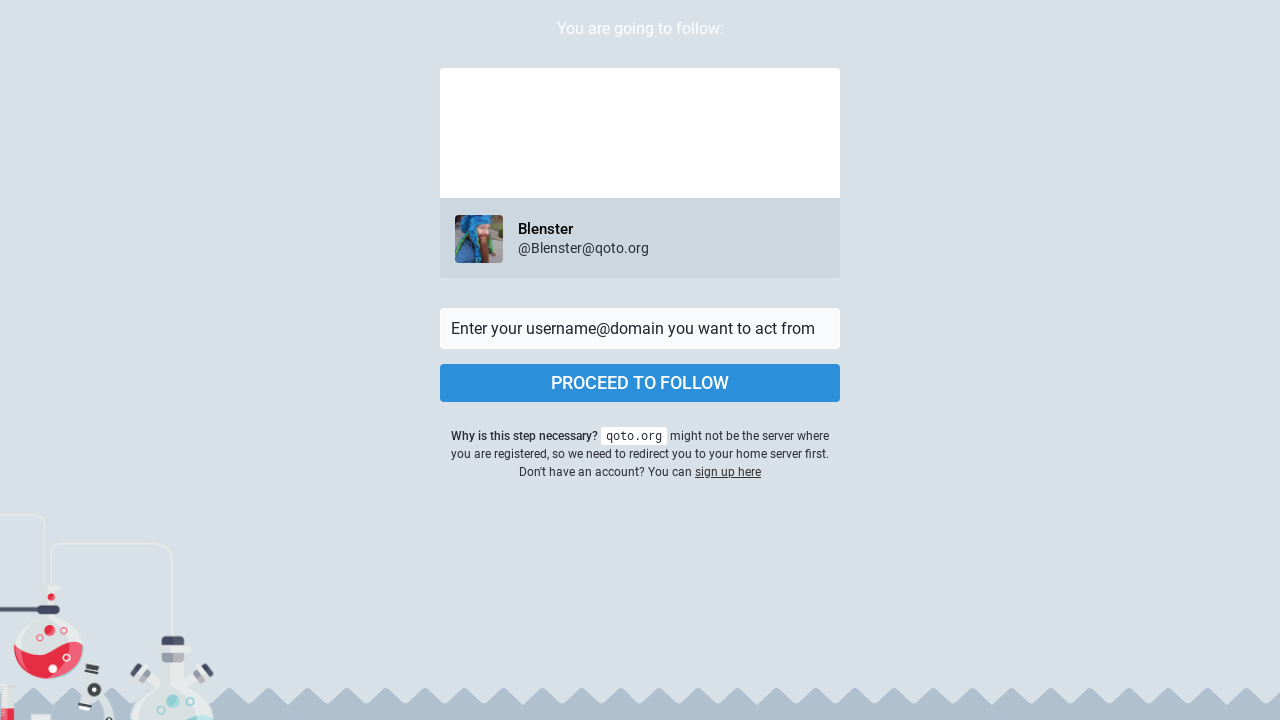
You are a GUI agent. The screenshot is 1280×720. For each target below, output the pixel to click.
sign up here (728, 472)
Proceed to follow (640, 382)
